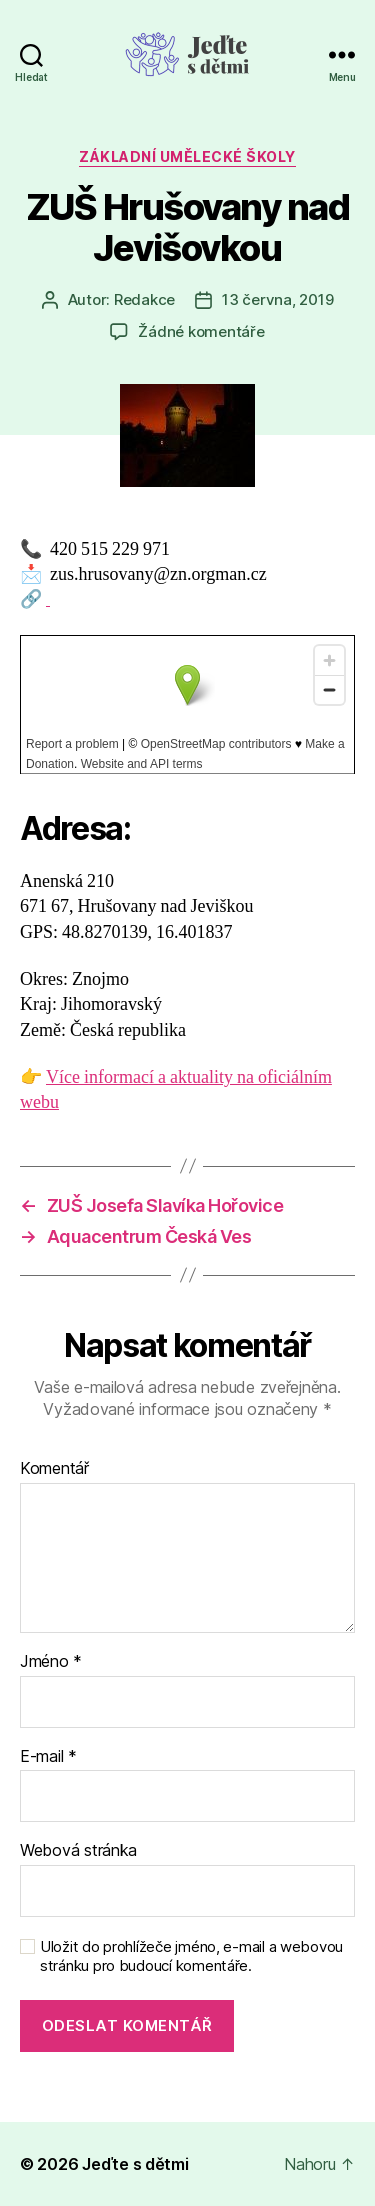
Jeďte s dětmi (135, 2164)
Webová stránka (78, 1851)
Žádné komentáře (201, 331)
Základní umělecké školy (187, 156)
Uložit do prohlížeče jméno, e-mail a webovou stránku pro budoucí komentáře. (191, 1956)
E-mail (48, 1757)
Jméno (51, 1662)
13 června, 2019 (277, 299)
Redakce (144, 299)
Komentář (54, 1469)
